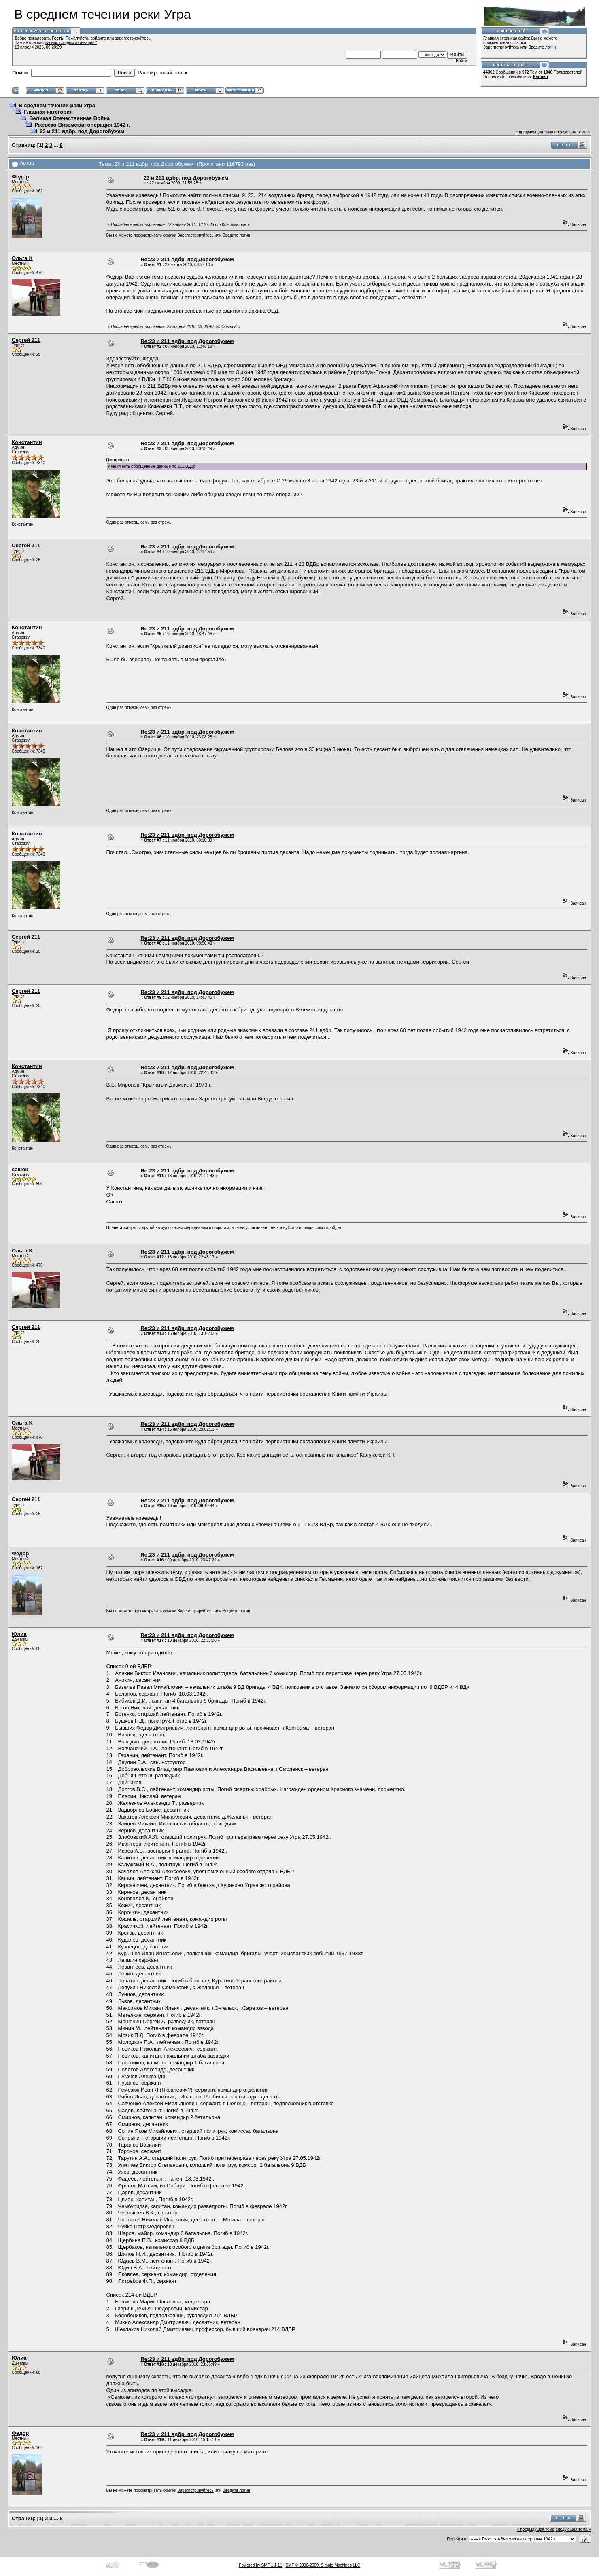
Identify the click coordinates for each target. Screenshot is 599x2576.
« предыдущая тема (534, 132)
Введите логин (542, 47)
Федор (20, 176)
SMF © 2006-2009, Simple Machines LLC (322, 2565)
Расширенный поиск (162, 73)
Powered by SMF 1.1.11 (260, 2565)
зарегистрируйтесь (133, 38)
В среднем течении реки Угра (57, 105)
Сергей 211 (26, 340)
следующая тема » (572, 132)
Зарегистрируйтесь (501, 47)
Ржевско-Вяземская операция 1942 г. (82, 125)
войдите (98, 38)
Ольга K (22, 258)
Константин (27, 442)
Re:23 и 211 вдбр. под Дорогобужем (187, 259)
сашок (20, 1169)
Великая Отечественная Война (69, 118)
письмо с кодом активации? (71, 42)
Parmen (540, 76)
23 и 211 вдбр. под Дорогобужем (82, 131)
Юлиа (19, 1634)
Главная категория (48, 112)
